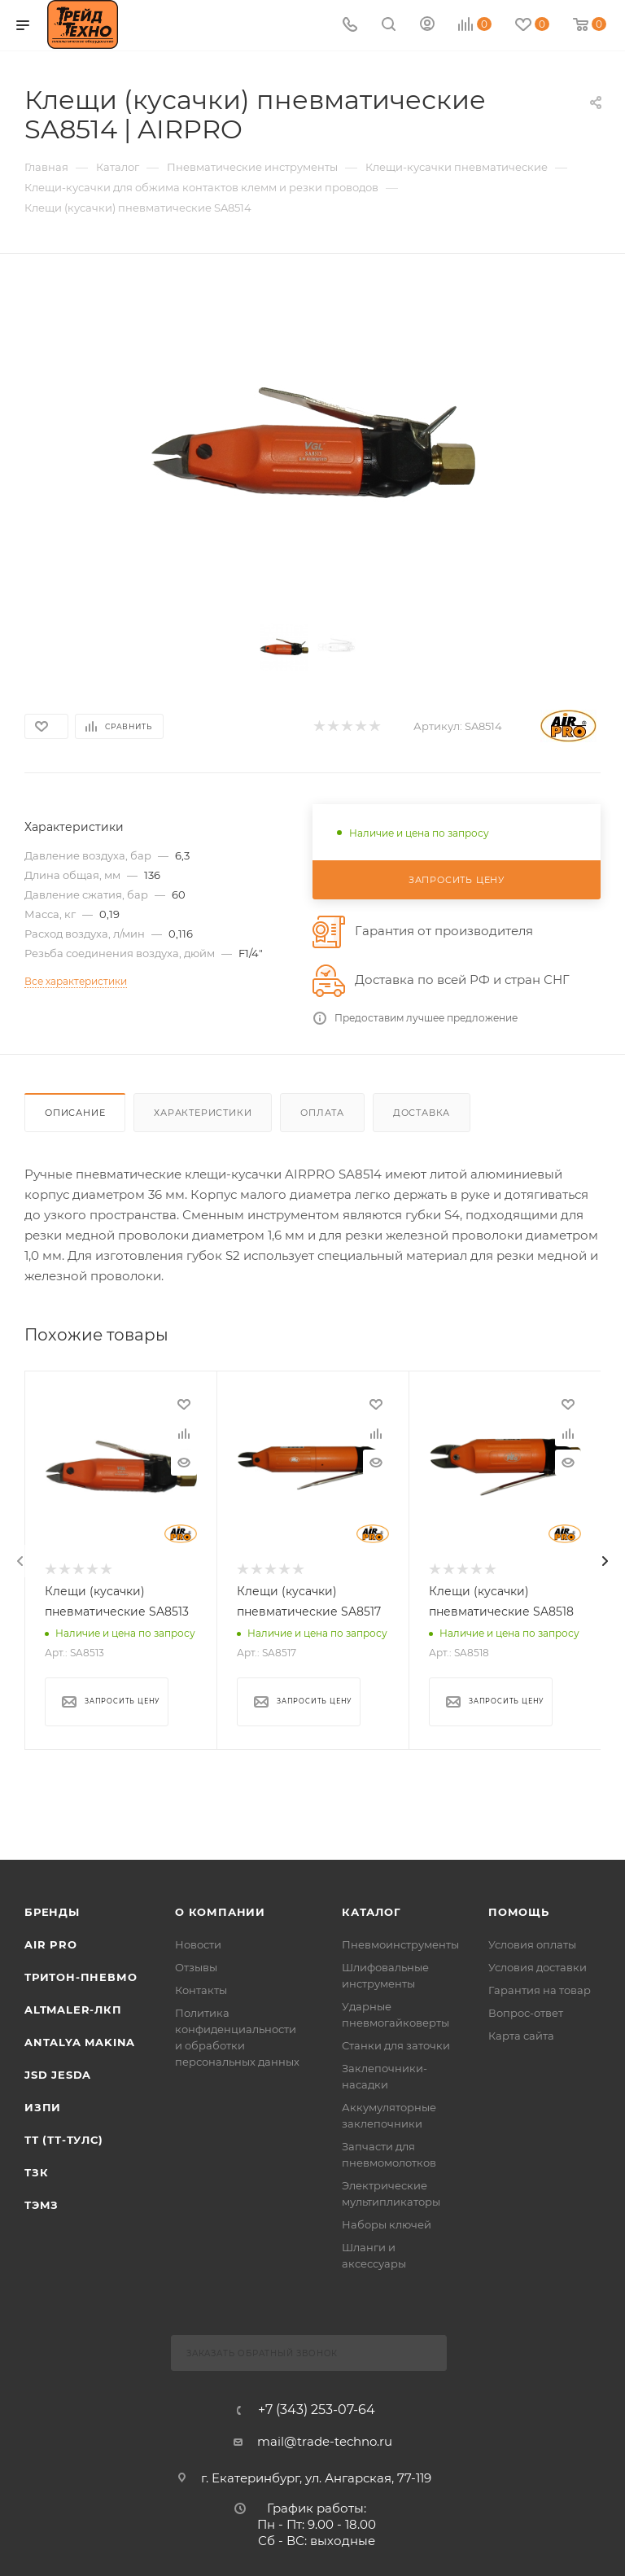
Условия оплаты (532, 1942)
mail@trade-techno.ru (324, 2439)
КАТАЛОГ (371, 1910)
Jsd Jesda (57, 2073)
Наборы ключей (386, 2222)
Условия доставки (537, 1965)
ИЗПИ (42, 2105)
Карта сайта (521, 2033)
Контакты (201, 1988)
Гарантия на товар (539, 1988)
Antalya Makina (79, 2040)
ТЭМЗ (41, 2203)
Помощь (518, 1910)
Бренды (52, 1910)
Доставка (421, 1112)
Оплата (322, 1112)
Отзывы (196, 1965)
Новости (198, 1942)
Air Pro (50, 1942)
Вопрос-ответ (525, 2011)
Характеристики (202, 1112)
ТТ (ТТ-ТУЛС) (63, 2138)
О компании (220, 1910)
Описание (75, 1112)
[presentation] (20, 1561)
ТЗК (36, 2170)
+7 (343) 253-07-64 (316, 2408)
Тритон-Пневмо (80, 1975)
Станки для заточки (396, 2043)
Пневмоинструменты (400, 1942)
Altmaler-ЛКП (73, 2007)
